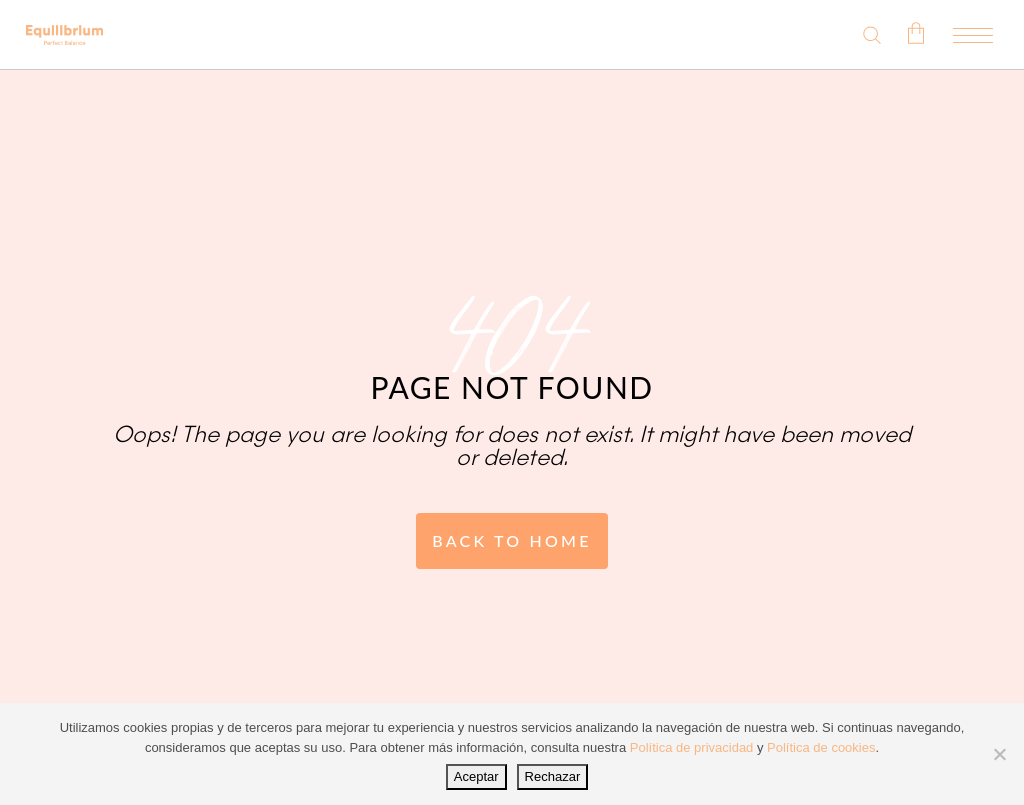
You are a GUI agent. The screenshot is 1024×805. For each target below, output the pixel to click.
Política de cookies (821, 747)
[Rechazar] (999, 754)
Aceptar (476, 776)
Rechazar (553, 776)
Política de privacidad (692, 747)
